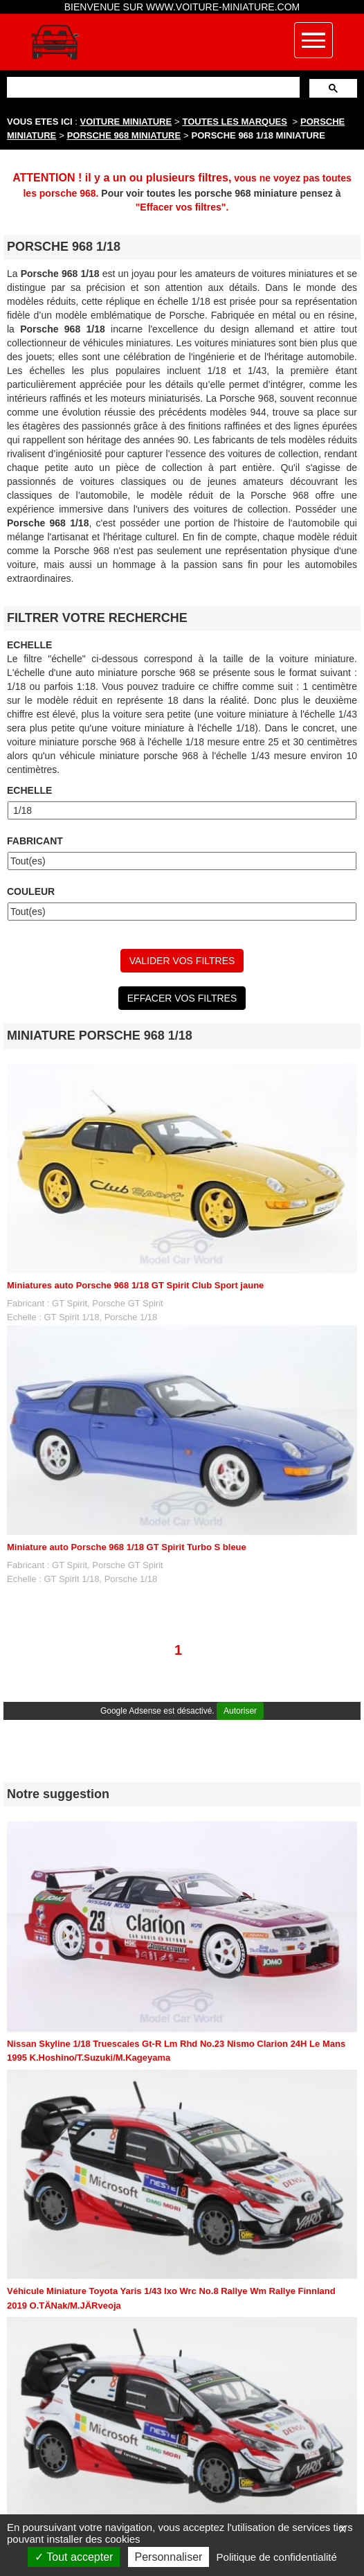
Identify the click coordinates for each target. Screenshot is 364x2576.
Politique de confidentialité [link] (277, 2557)
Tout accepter (74, 2557)
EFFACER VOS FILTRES (182, 998)
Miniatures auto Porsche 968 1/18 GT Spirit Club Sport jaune (135, 1285)
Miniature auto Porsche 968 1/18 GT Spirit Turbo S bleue (126, 1547)
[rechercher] (152, 87)
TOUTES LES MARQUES (235, 121)
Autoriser (240, 1711)
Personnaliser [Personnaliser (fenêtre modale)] (169, 2557)
